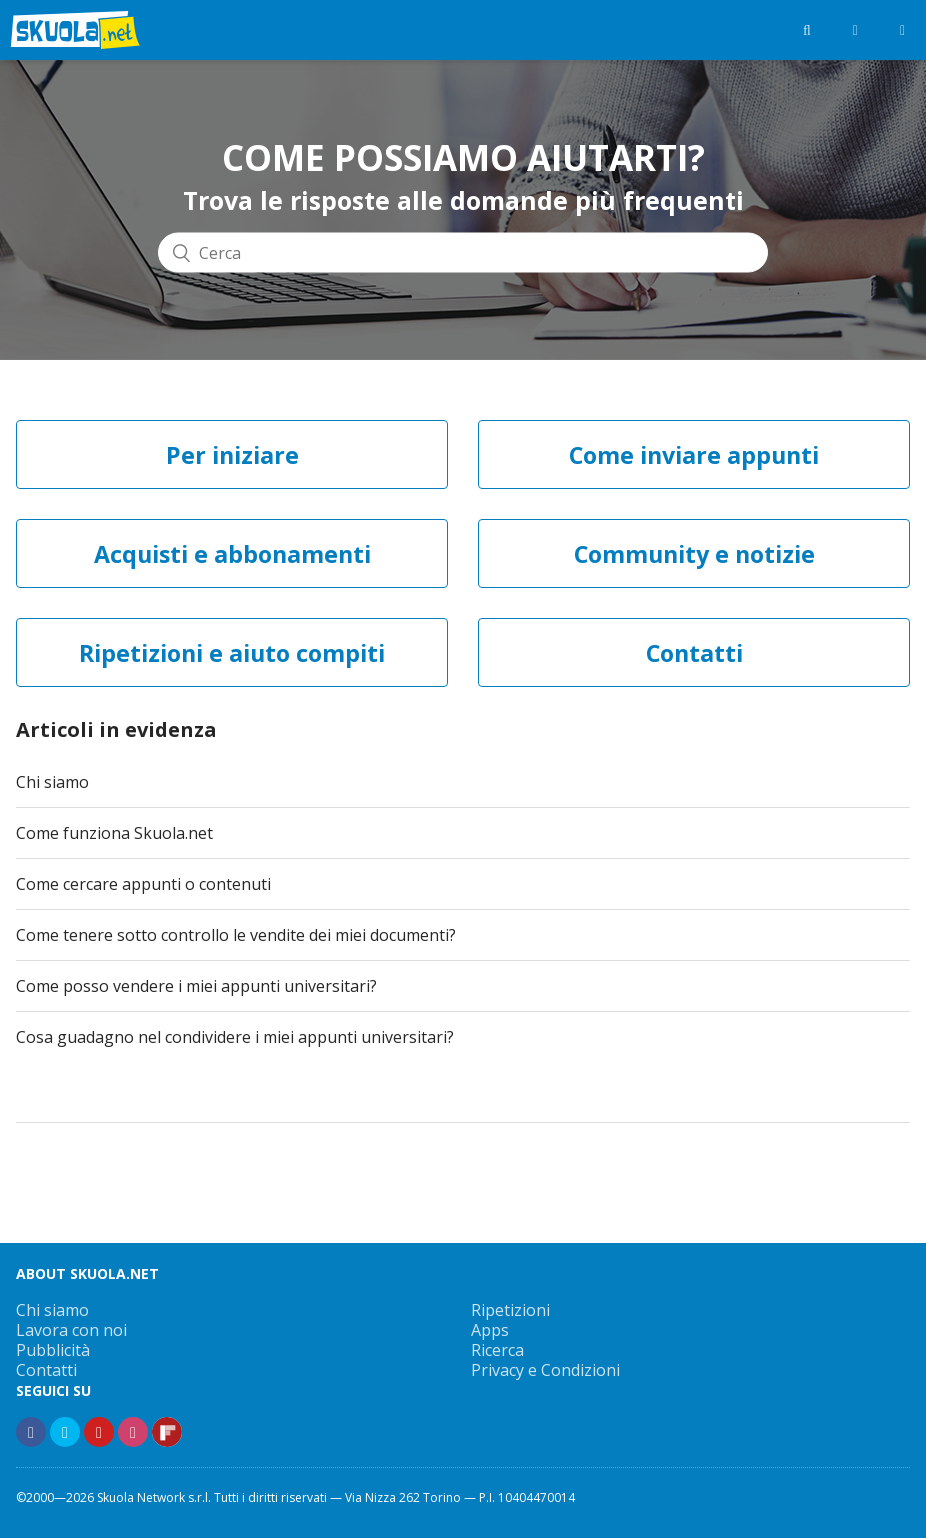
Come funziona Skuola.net (114, 833)
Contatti (46, 1370)
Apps (490, 1330)
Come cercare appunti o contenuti (143, 884)
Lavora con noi (71, 1330)
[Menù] (902, 30)
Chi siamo (52, 782)
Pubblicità (53, 1350)
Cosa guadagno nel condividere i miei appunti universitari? (235, 1037)
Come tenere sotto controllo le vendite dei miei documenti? (236, 935)
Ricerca (497, 1350)
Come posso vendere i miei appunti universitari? (196, 986)
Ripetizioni (510, 1310)
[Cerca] (463, 253)
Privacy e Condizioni (545, 1370)
